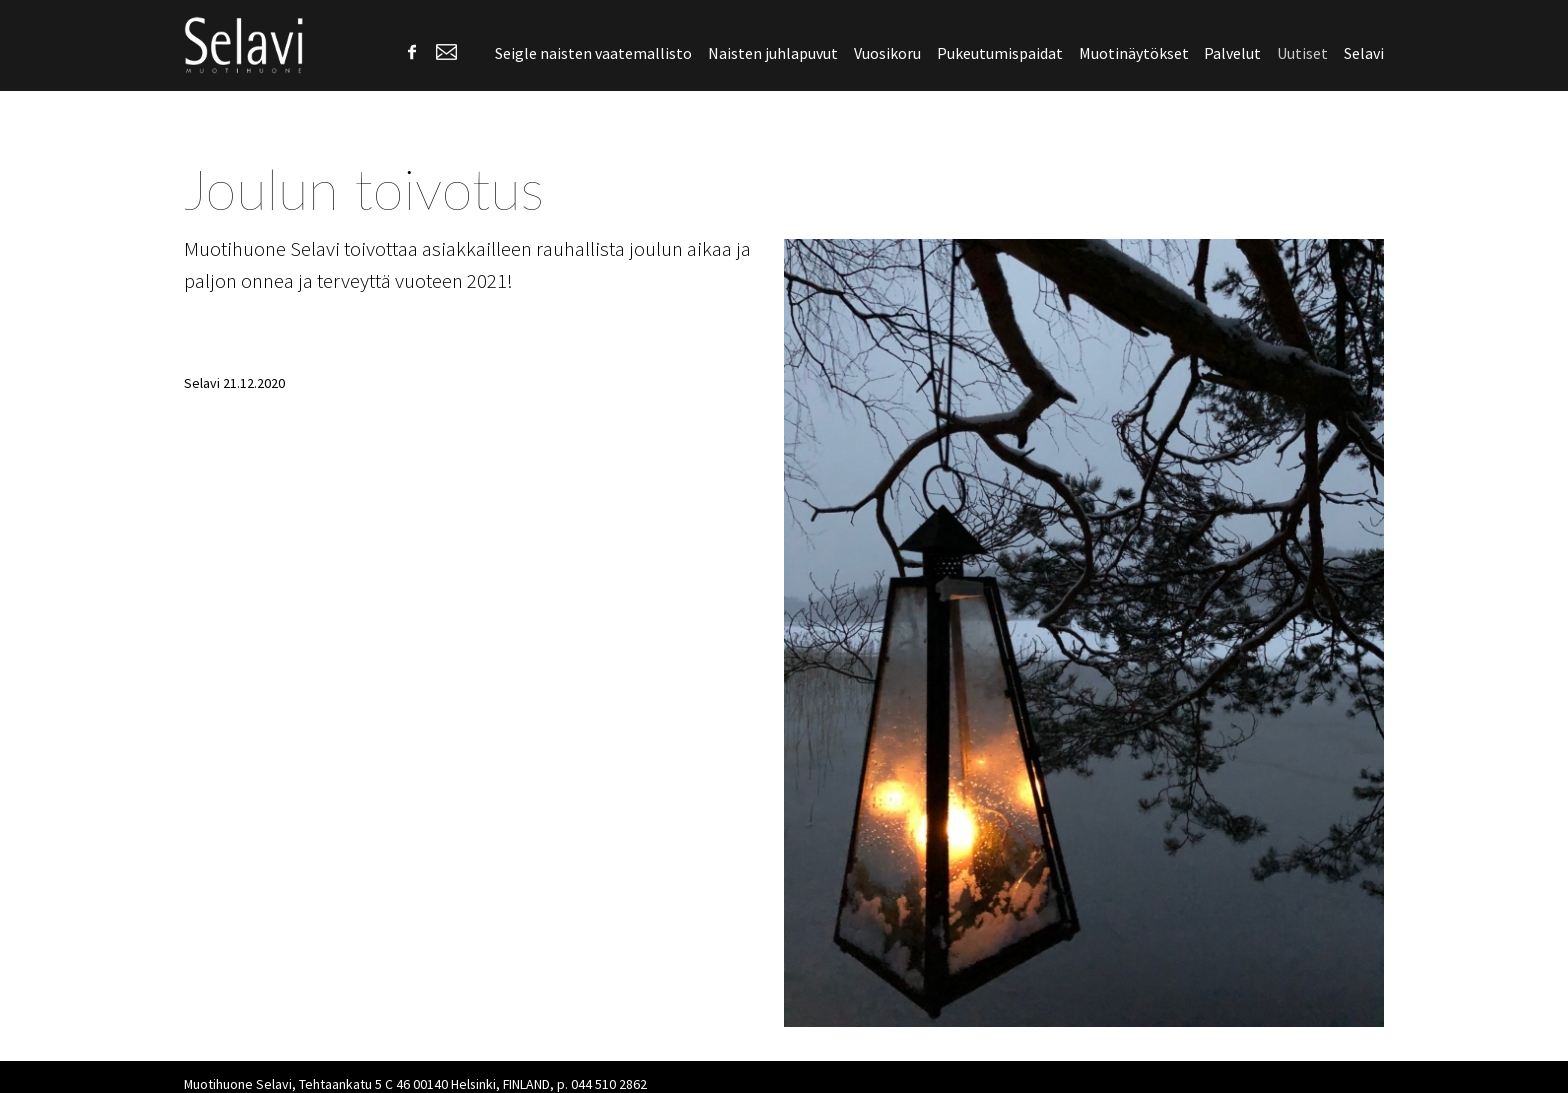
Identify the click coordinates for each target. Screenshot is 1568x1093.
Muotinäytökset (1134, 53)
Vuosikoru (887, 53)
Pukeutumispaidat (1000, 53)
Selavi (1364, 53)
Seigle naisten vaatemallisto (593, 53)
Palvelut (1232, 53)
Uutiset (1302, 53)
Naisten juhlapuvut (773, 53)
